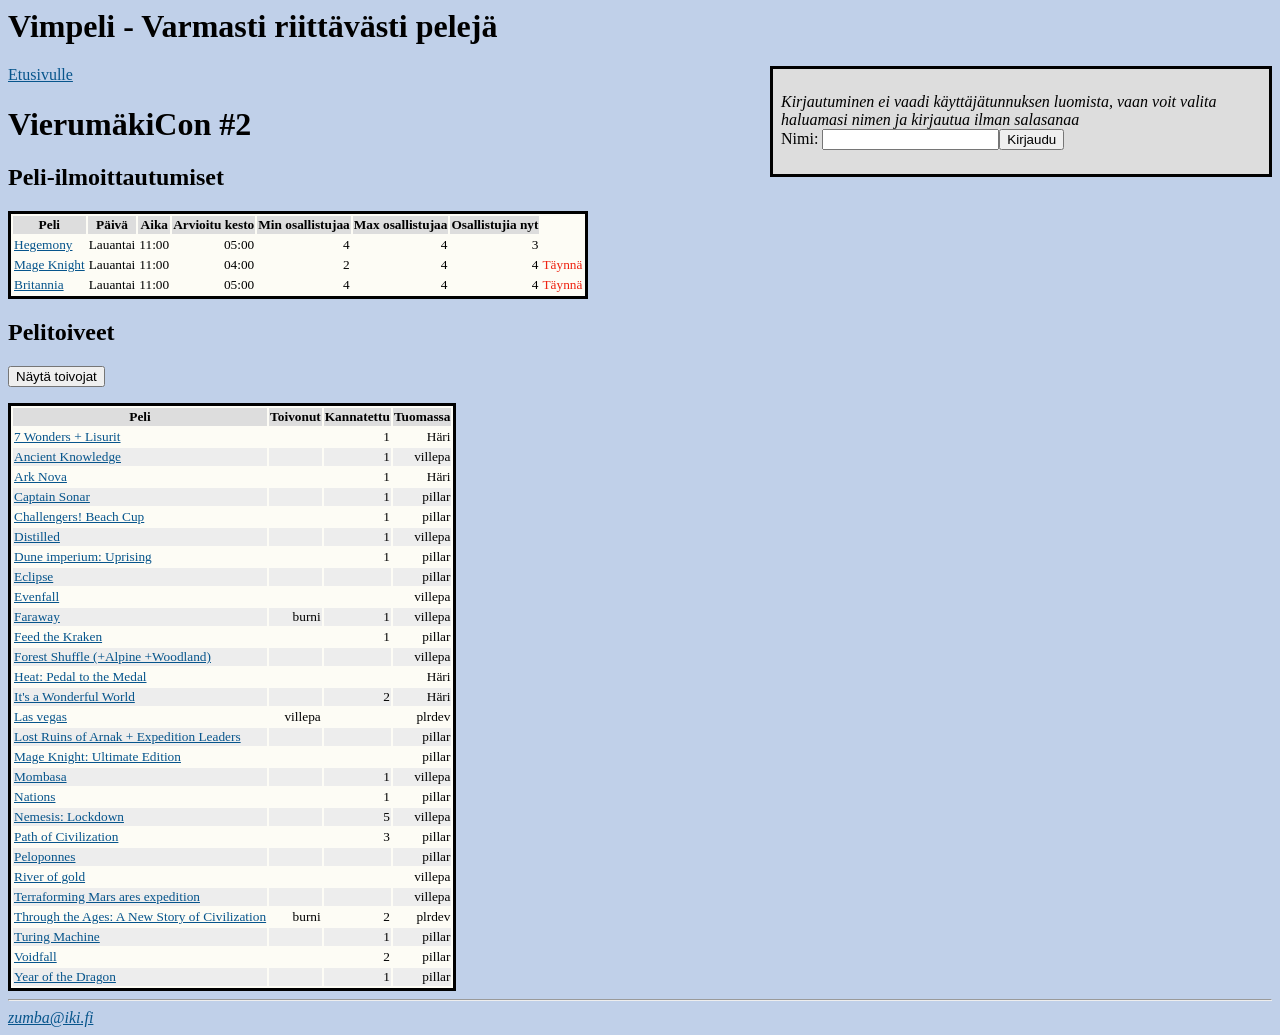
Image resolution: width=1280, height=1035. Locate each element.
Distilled (37, 536)
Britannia (39, 284)
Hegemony (43, 244)
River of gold (49, 876)
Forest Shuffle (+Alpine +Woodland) (112, 656)
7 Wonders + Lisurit (67, 436)
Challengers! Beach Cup (79, 516)
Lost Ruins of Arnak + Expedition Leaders (127, 736)
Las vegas (40, 716)
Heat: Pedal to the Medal (80, 676)
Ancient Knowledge (67, 456)
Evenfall (36, 596)
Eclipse (33, 576)
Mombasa (40, 776)
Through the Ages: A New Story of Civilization (140, 916)
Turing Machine (57, 936)
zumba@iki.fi (50, 1017)
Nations (34, 796)
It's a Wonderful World (74, 696)
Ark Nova (40, 476)
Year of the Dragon (65, 976)
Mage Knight (49, 264)
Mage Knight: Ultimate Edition (97, 756)
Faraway (37, 616)
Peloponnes (44, 856)
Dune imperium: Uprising (83, 556)
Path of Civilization (66, 836)
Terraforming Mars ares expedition (107, 896)
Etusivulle (40, 74)
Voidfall (35, 956)
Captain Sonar (52, 496)
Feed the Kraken (58, 636)
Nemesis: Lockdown (69, 816)
